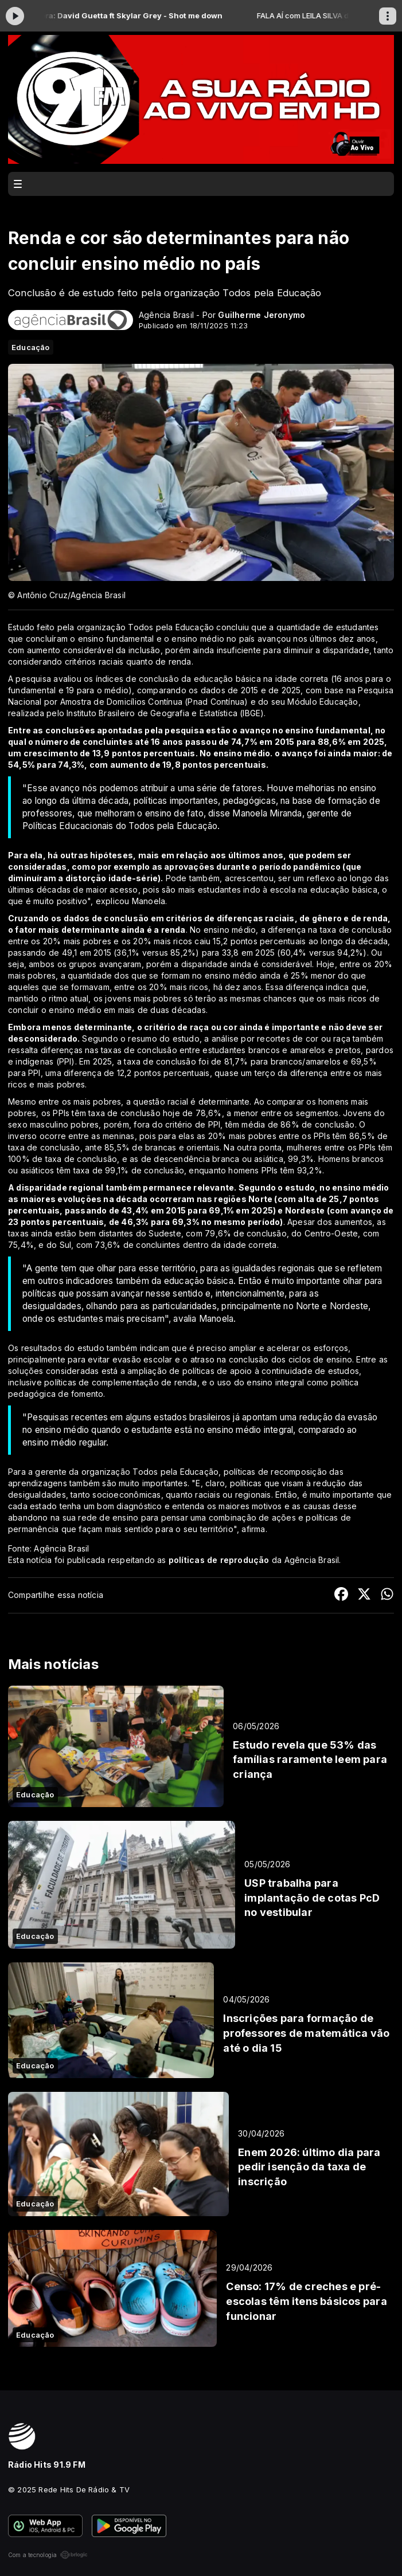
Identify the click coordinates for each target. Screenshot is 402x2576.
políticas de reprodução (219, 1560)
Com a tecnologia (48, 2555)
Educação (30, 347)
